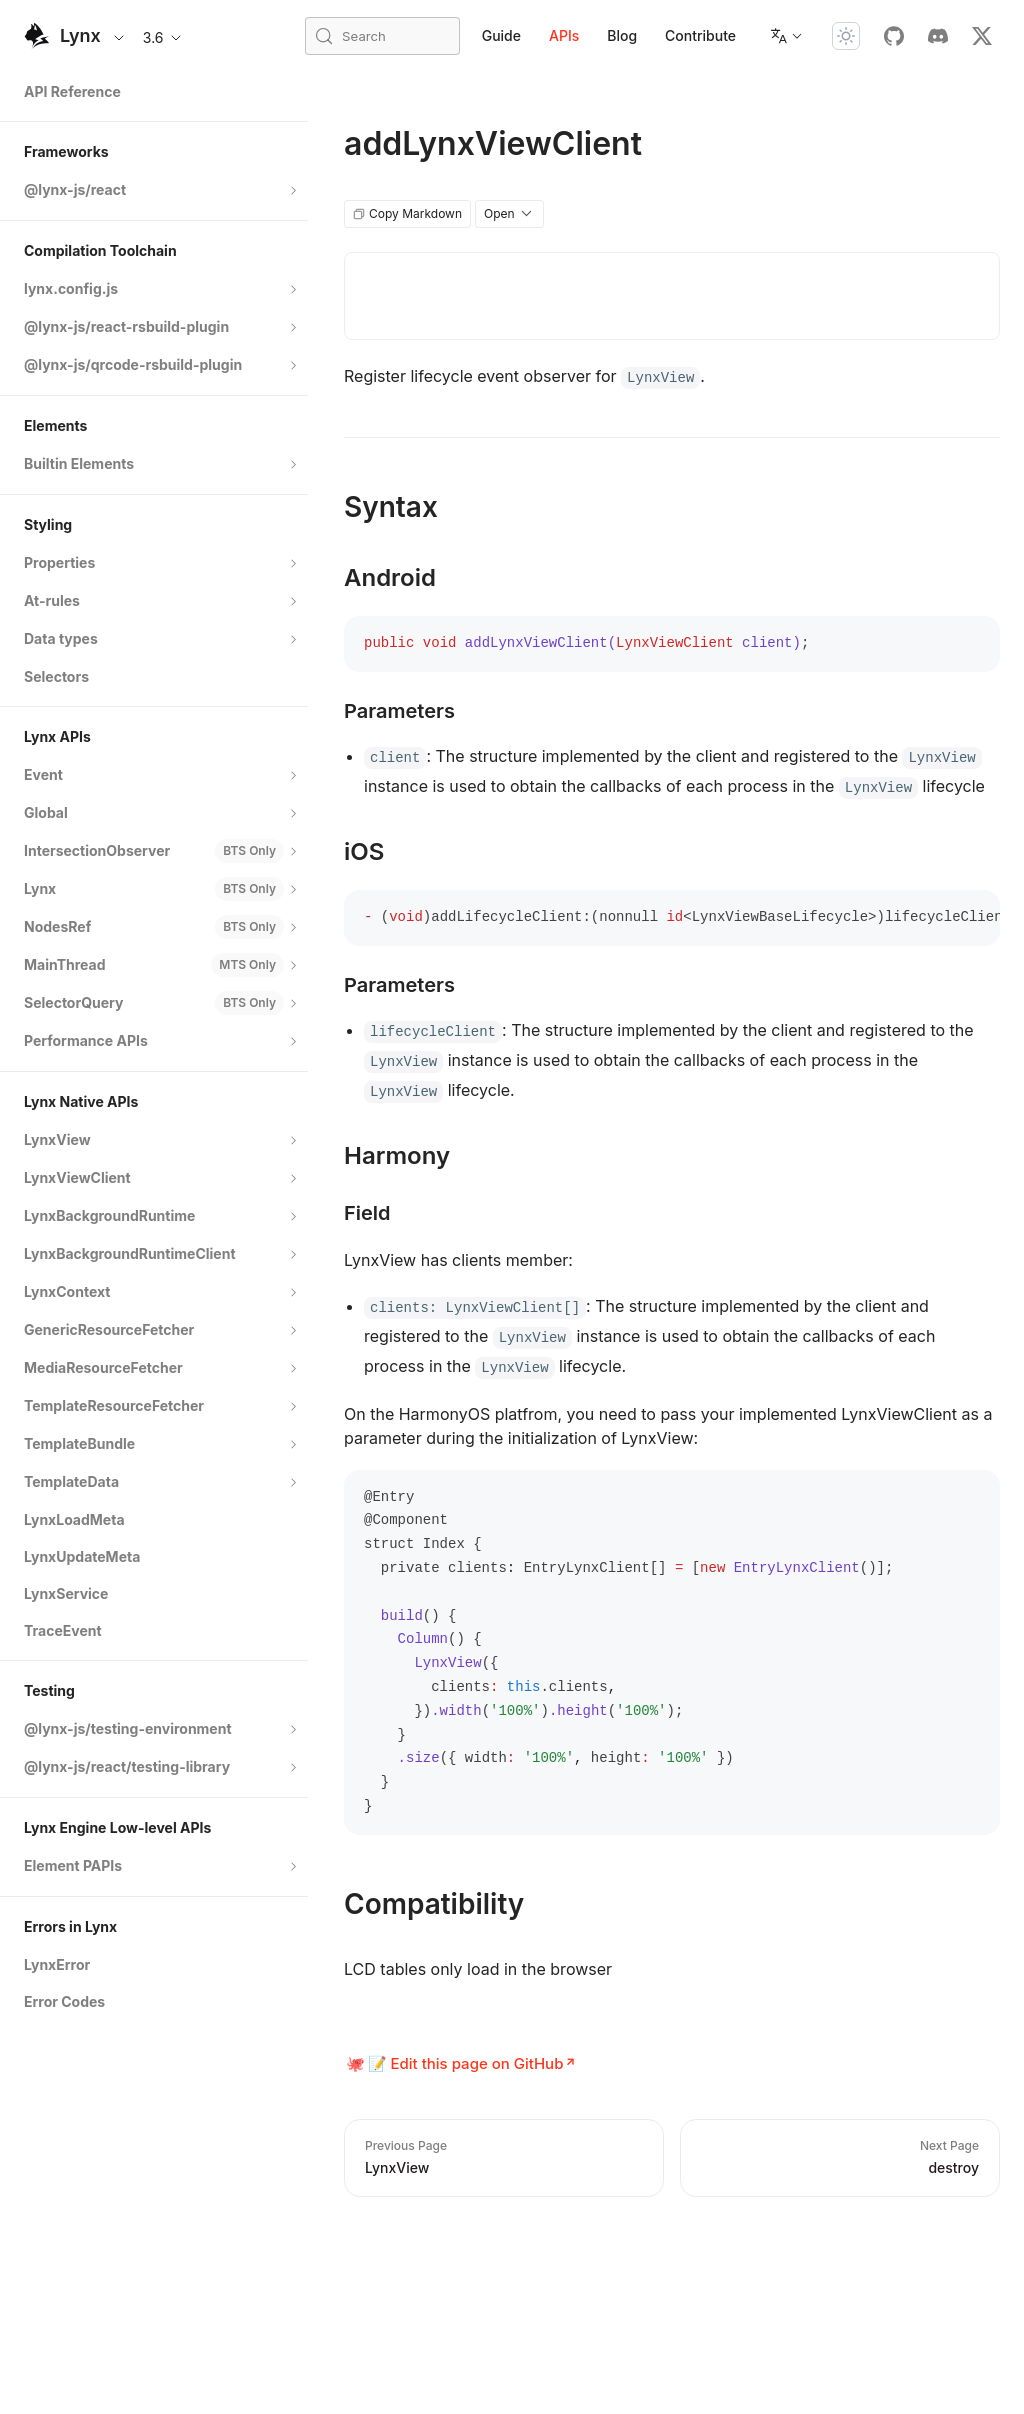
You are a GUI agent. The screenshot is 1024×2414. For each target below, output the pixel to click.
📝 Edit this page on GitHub (466, 2063)
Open (509, 214)
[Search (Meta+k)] (382, 36)
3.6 (163, 37)
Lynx (80, 35)
